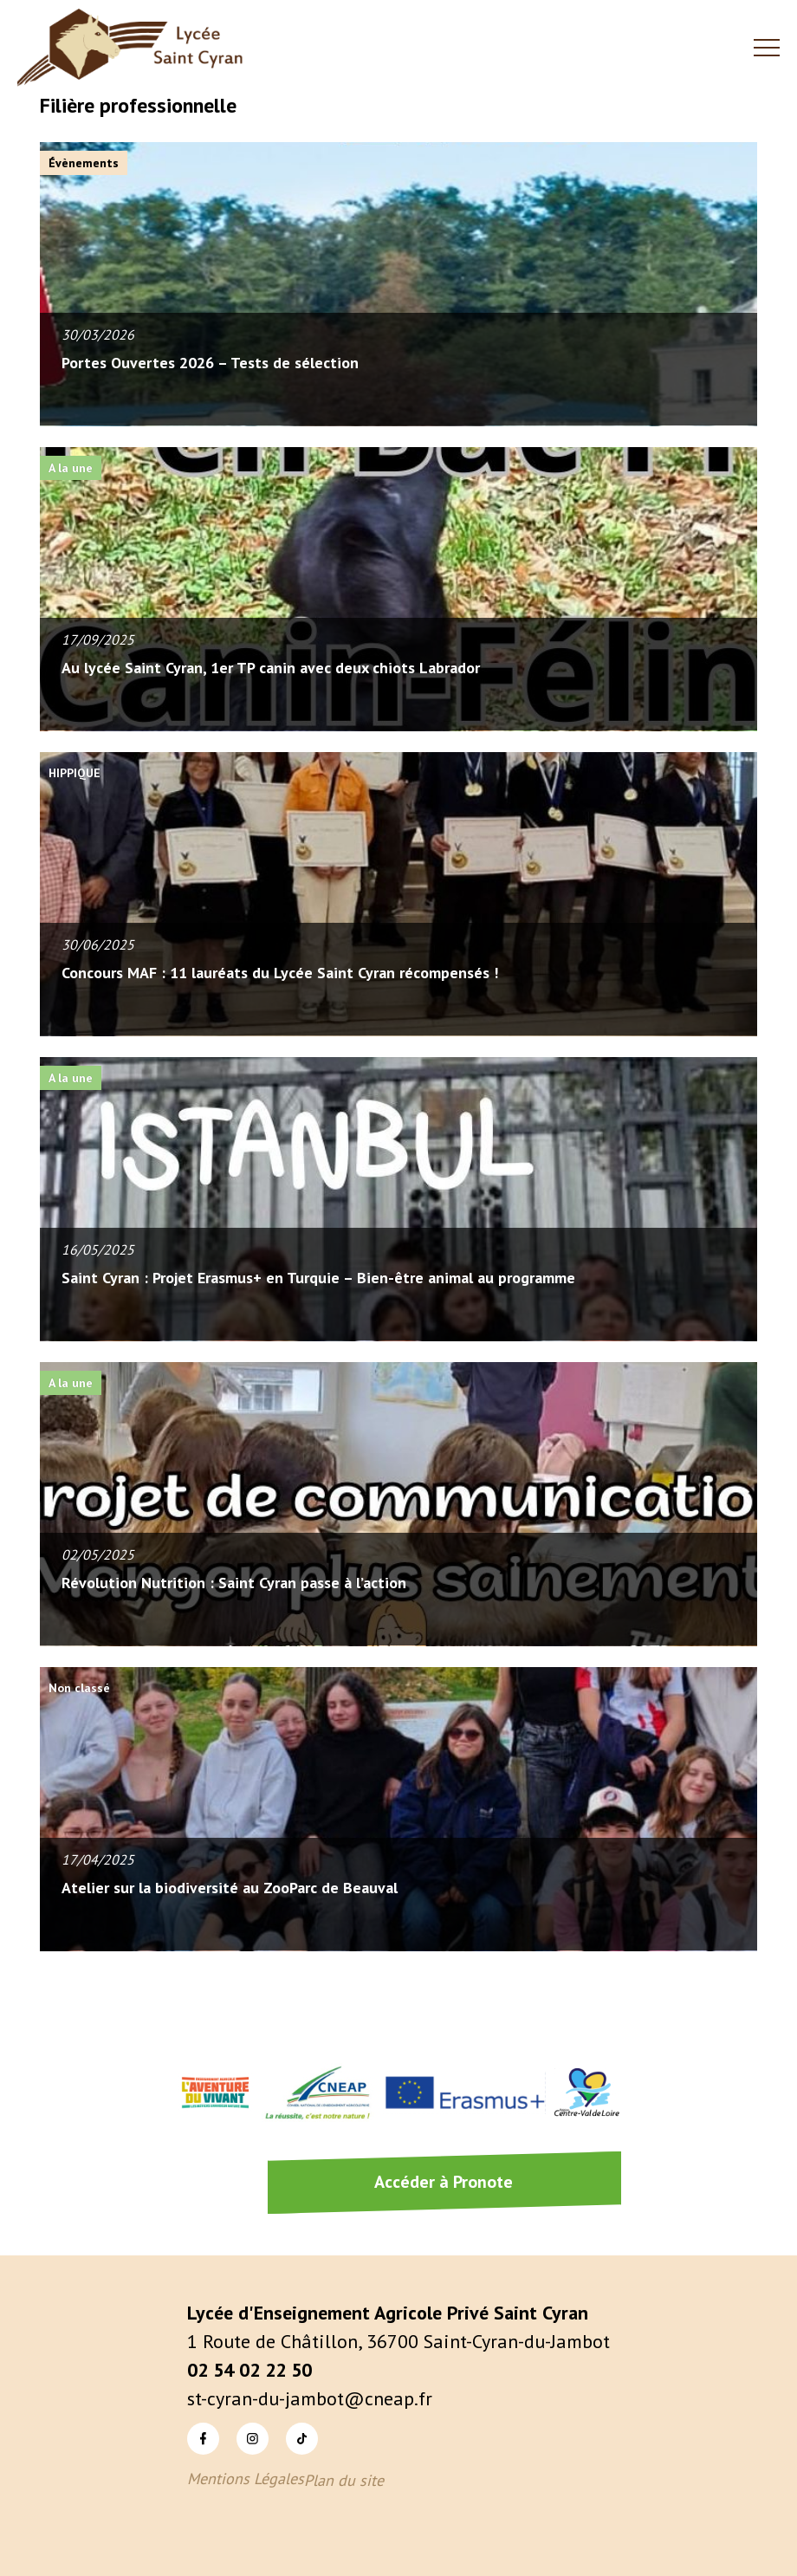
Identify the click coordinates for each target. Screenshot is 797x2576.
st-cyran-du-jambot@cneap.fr (309, 2398)
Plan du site (344, 2480)
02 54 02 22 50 (249, 2370)
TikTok (302, 2438)
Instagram (253, 2438)
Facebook (203, 2438)
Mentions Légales (245, 2478)
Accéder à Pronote (443, 2181)
